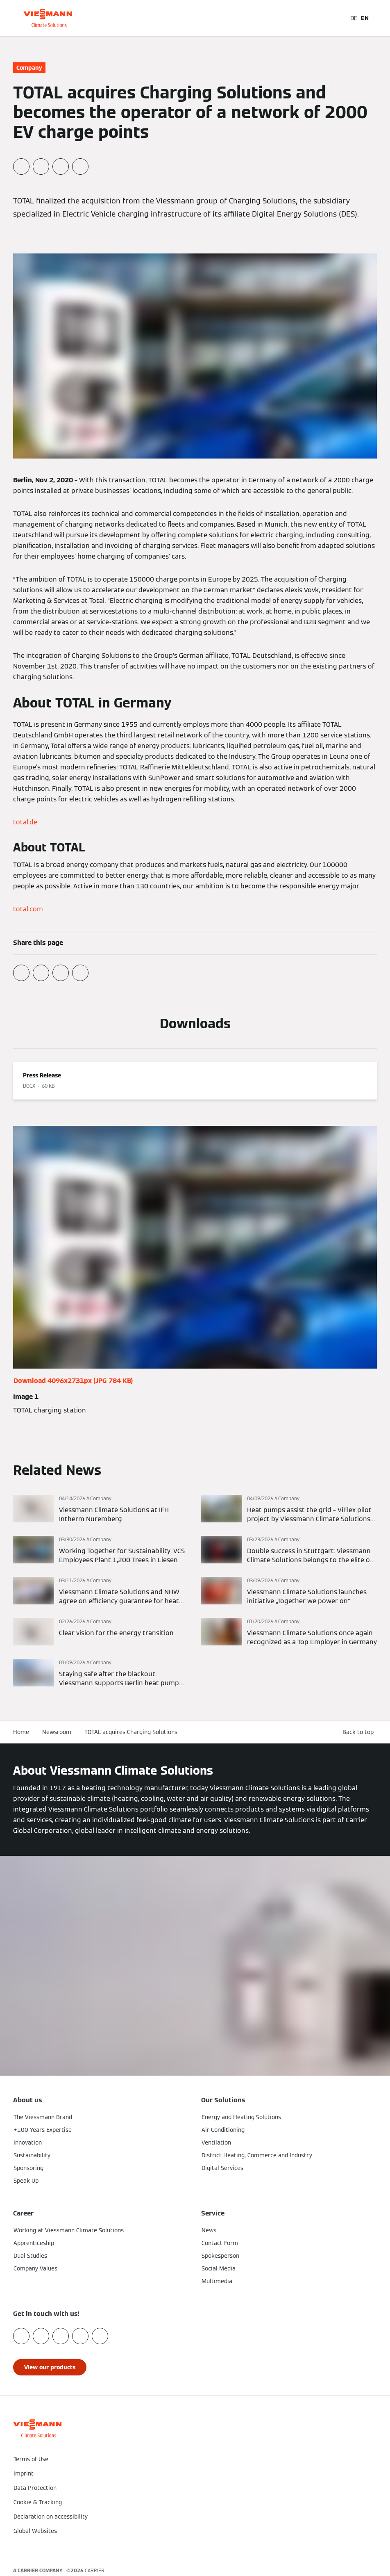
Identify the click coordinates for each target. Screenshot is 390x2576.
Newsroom (56, 1732)
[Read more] (101, 1509)
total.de (25, 822)
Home (21, 1732)
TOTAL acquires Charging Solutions (130, 1732)
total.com (28, 909)
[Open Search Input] (335, 18)
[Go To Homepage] (47, 18)
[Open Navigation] (379, 18)
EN (365, 18)
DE (353, 18)
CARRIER (94, 2570)
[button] (195, 2548)
